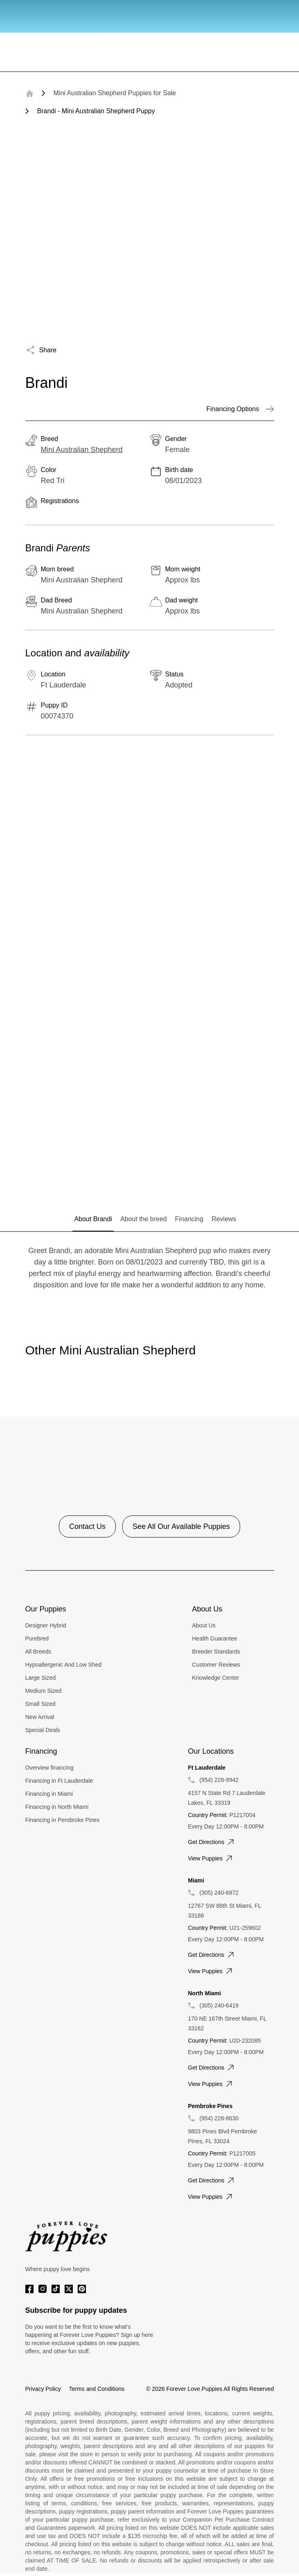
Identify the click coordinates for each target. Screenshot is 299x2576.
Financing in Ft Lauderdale (59, 1780)
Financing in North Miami (57, 1807)
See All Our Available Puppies (181, 1526)
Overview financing (49, 1767)
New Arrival (39, 1717)
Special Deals (43, 1730)
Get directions (212, 1842)
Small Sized (40, 1704)
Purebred (37, 1638)
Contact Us (87, 1526)
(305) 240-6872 (219, 1892)
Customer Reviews (216, 1664)
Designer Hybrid (45, 1625)
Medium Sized (43, 1690)
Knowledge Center (215, 1677)
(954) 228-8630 (219, 2118)
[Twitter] (69, 2289)
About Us (204, 1625)
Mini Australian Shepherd (82, 449)
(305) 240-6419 (219, 2005)
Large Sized (40, 1677)
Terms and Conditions (96, 2389)
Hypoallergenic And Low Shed (63, 1664)
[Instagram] (42, 2289)
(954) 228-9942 (219, 1780)
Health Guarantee (215, 1638)
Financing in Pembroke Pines (62, 1820)
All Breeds (38, 1651)
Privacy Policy (43, 2389)
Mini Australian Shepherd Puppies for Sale (115, 93)
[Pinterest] (82, 2289)
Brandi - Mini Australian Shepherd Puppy (96, 110)
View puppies (211, 1858)
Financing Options (240, 409)
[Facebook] (29, 2289)
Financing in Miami (49, 1793)
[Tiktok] (56, 2289)
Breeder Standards (216, 1651)
